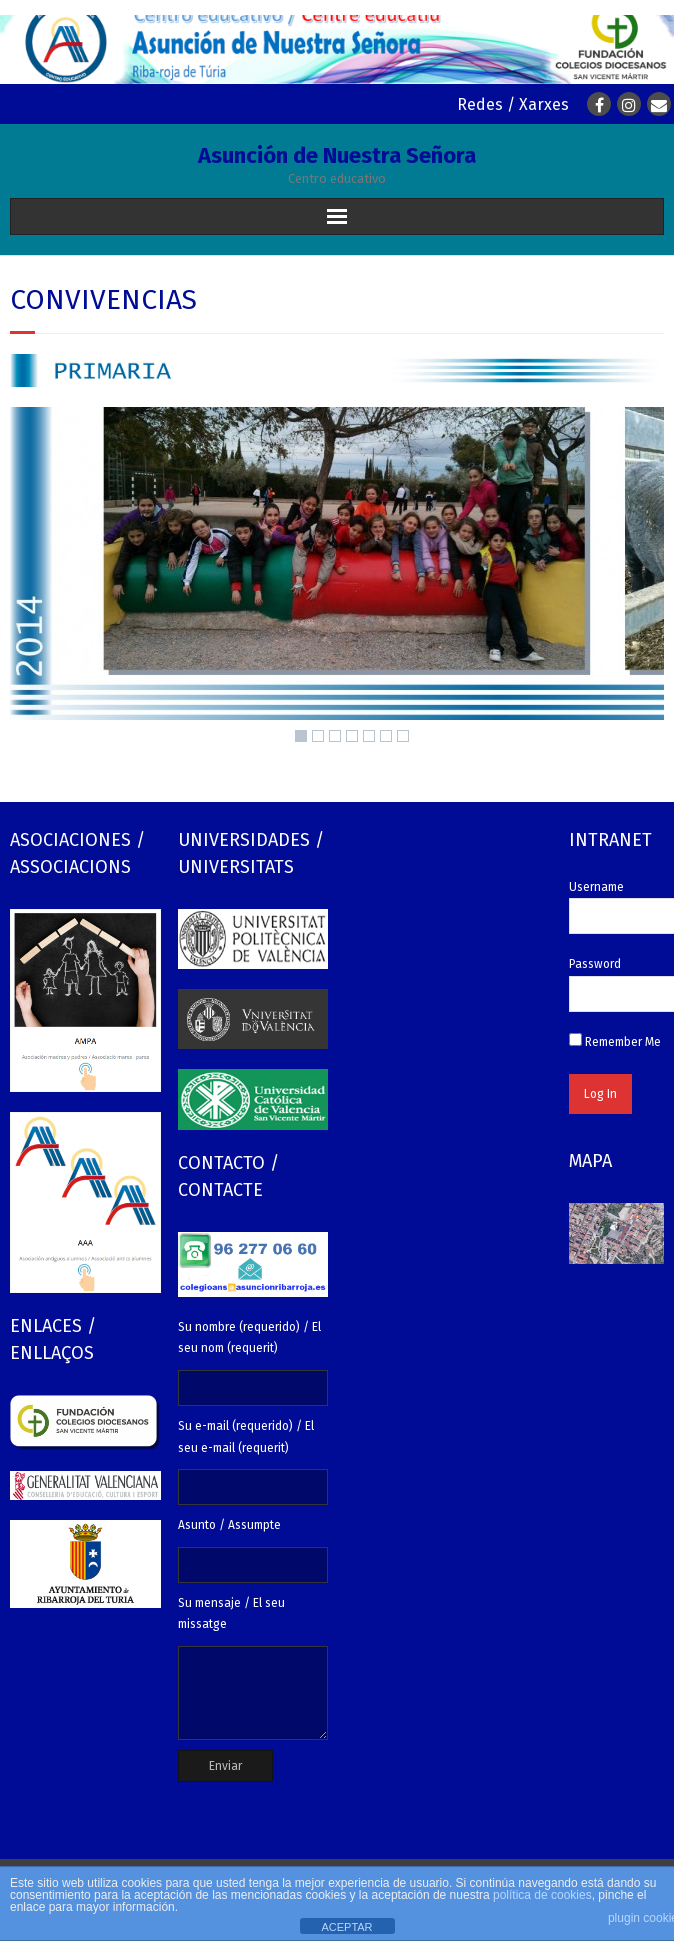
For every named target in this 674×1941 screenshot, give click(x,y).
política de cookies (542, 1895)
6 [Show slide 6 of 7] (386, 736)
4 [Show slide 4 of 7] (352, 736)
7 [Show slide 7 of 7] (403, 736)
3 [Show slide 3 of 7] (335, 736)
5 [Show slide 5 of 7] (369, 736)
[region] (337, 579)
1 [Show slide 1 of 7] (301, 736)
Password (595, 964)
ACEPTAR (346, 1927)
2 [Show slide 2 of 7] (318, 736)
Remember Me (615, 1042)
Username (596, 887)
